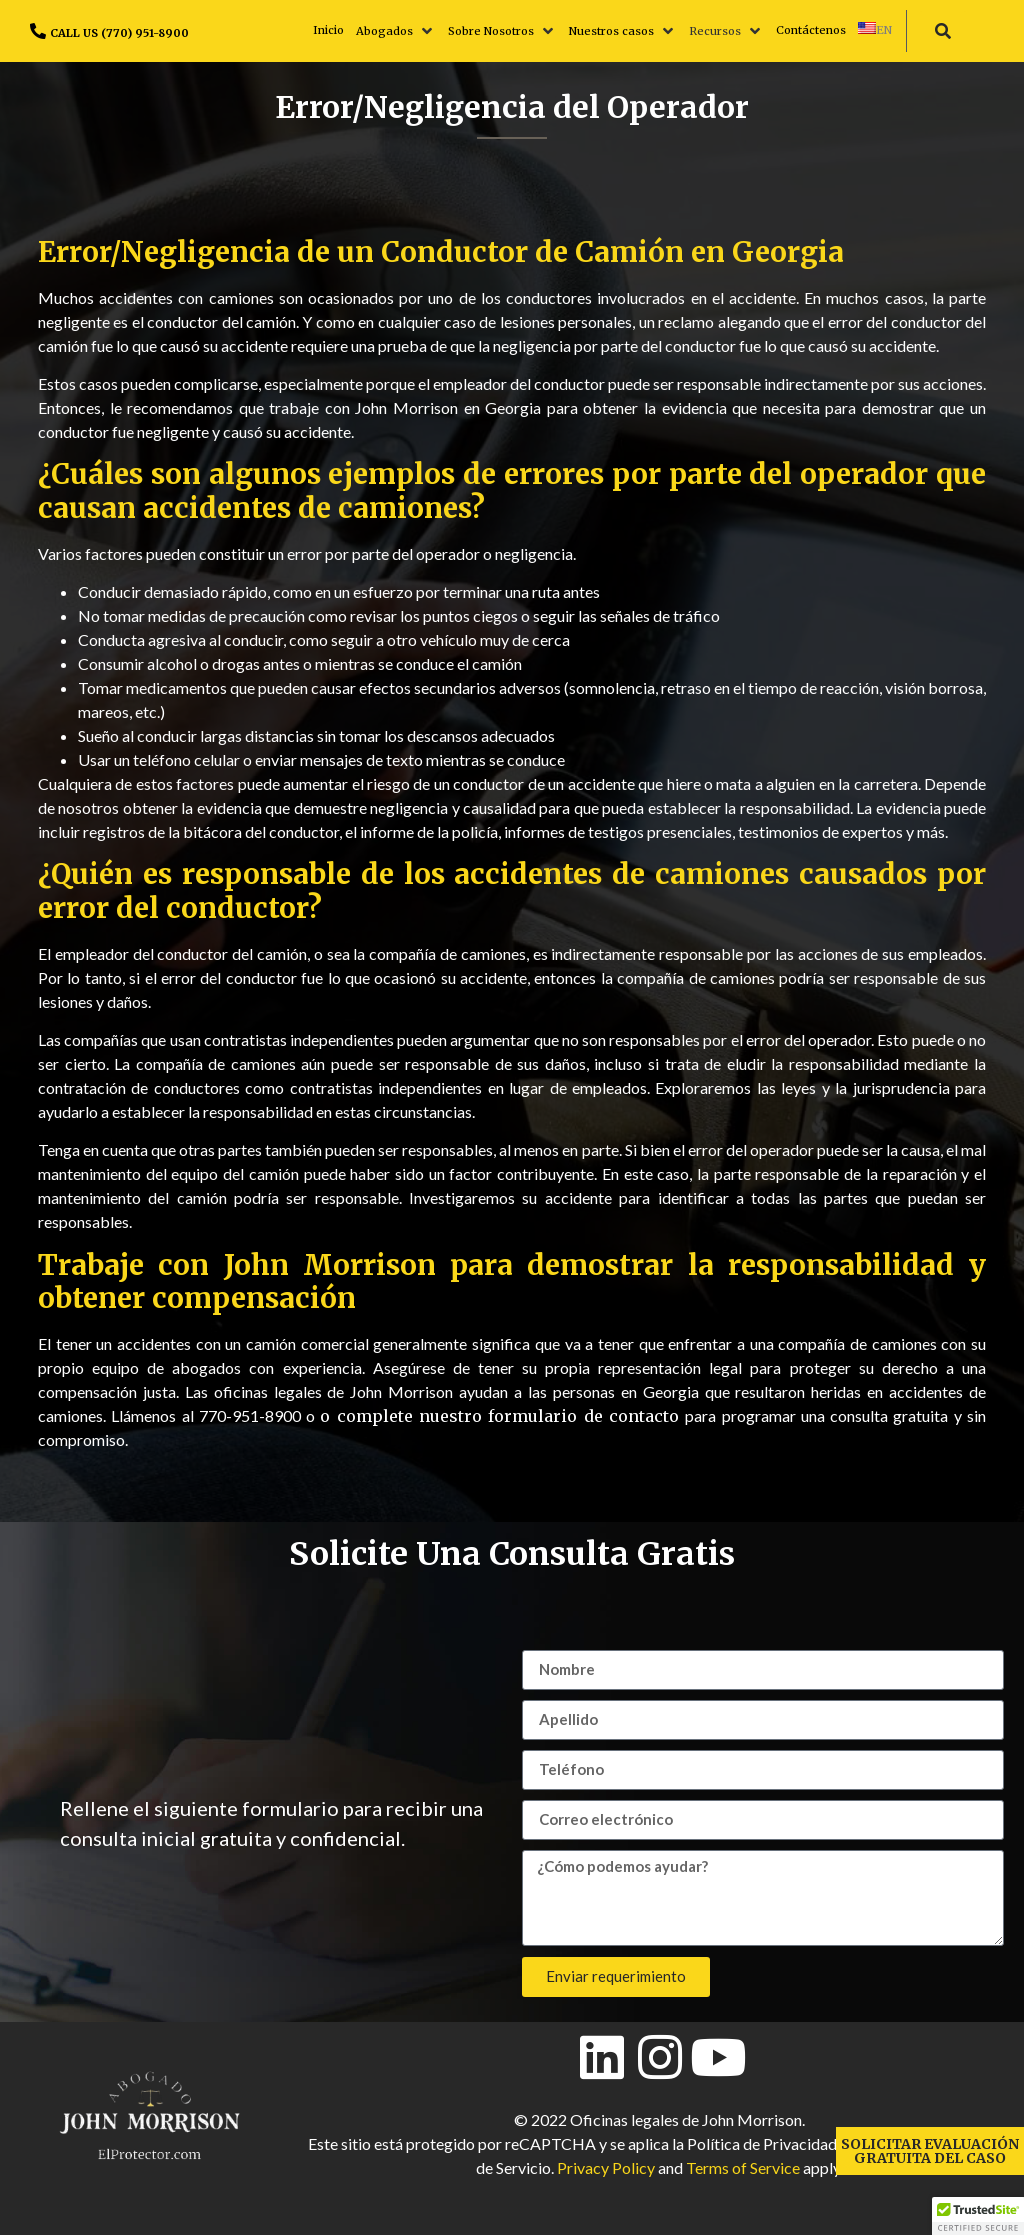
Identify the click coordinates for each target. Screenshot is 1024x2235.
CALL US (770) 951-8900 (119, 33)
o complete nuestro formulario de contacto (502, 1416)
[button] (396, 31)
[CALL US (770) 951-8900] (38, 31)
